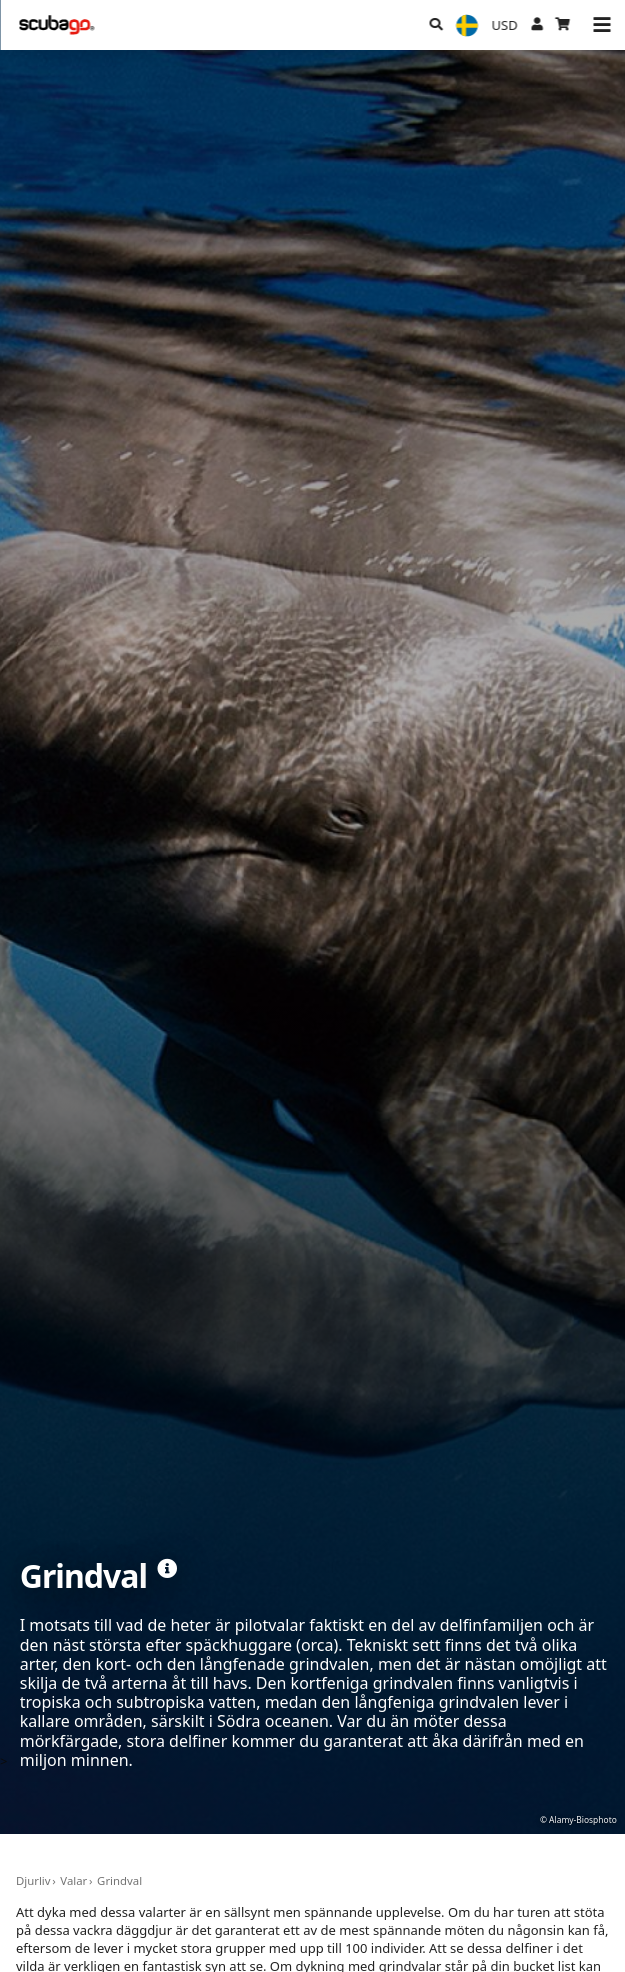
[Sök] (436, 25)
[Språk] (467, 25)
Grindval (119, 1880)
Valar (73, 1880)
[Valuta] (504, 25)
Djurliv (33, 1880)
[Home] (57, 25)
